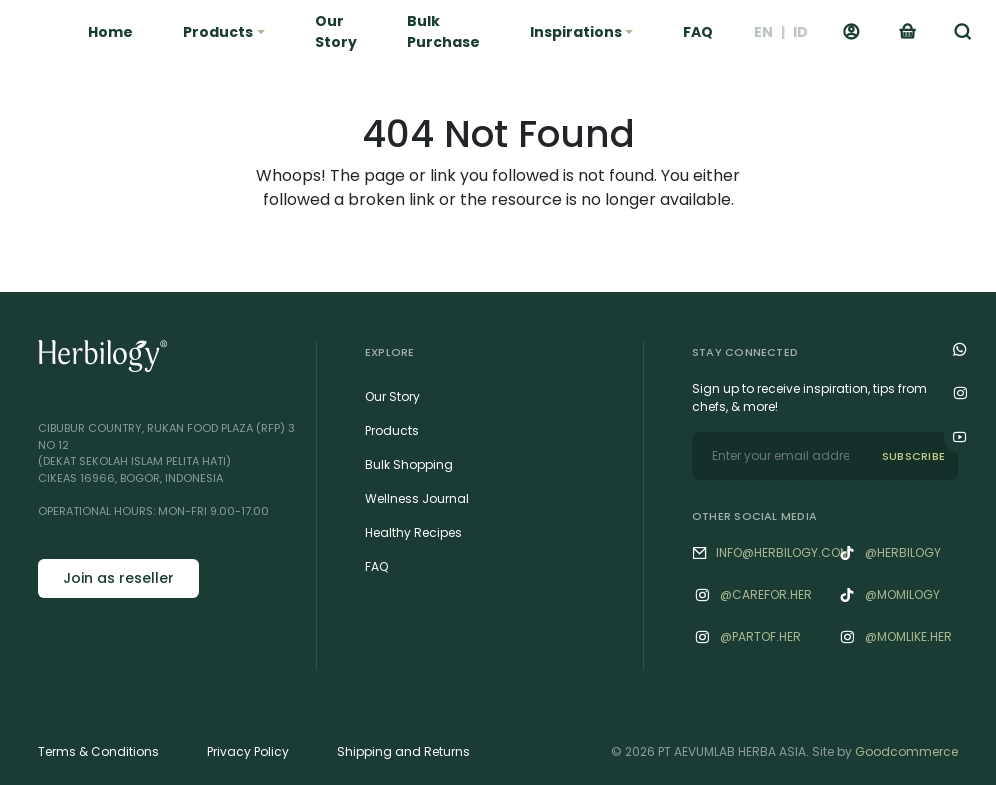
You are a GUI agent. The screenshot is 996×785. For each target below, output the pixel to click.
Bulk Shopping (409, 464)
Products (392, 430)
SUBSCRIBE (913, 456)
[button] (962, 32)
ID (800, 32)
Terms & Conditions (98, 751)
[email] (780, 456)
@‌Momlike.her (908, 636)
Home (110, 32)
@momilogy (902, 594)
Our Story (336, 31)
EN (763, 32)
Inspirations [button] (576, 32)
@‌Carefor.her (766, 594)
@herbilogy (903, 552)
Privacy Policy (248, 751)
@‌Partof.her (760, 636)
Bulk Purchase (443, 31)
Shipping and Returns (403, 751)
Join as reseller (118, 578)
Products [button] (218, 32)
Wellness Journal (417, 498)
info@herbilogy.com (783, 552)
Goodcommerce (906, 751)
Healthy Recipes (413, 532)
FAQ (698, 32)
